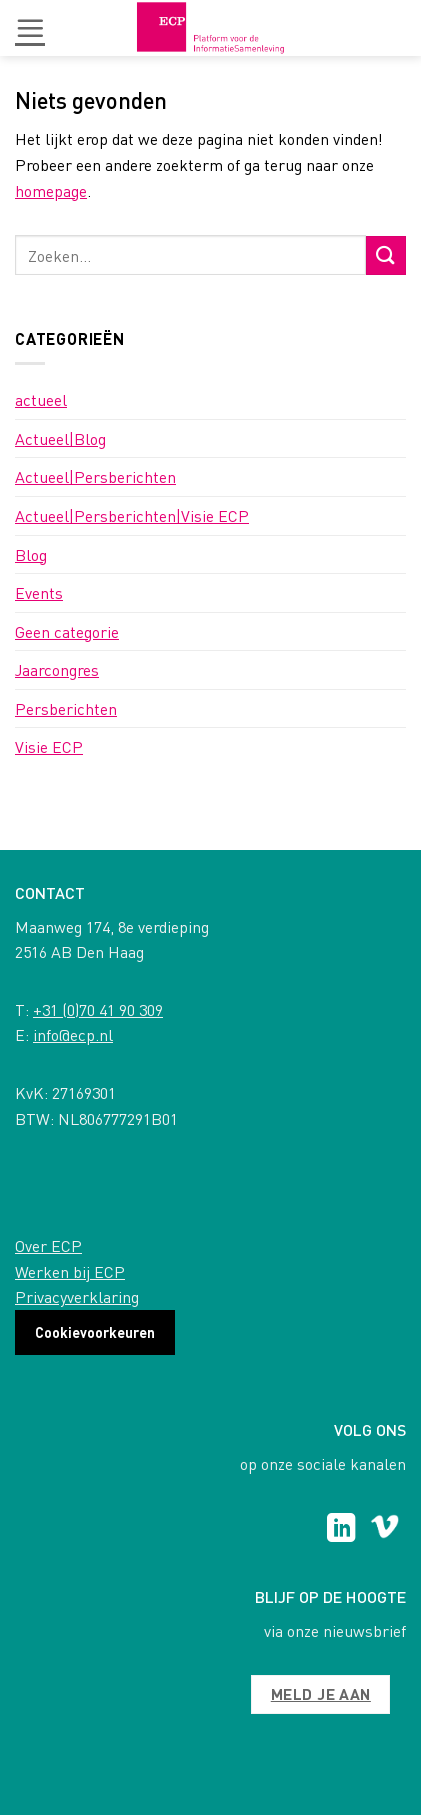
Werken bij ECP (70, 1271)
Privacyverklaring (77, 1296)
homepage (51, 190)
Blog (31, 554)
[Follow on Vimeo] (384, 1530)
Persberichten (66, 708)
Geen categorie (67, 631)
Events (39, 592)
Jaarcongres (57, 669)
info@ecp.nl (73, 1034)
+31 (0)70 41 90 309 (98, 1009)
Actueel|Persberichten (95, 476)
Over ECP (48, 1245)
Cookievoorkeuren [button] (95, 1332)
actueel (41, 399)
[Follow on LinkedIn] (341, 1530)
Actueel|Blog (60, 438)
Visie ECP (49, 746)
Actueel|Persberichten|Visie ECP (132, 515)
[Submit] (386, 255)
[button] (30, 28)
